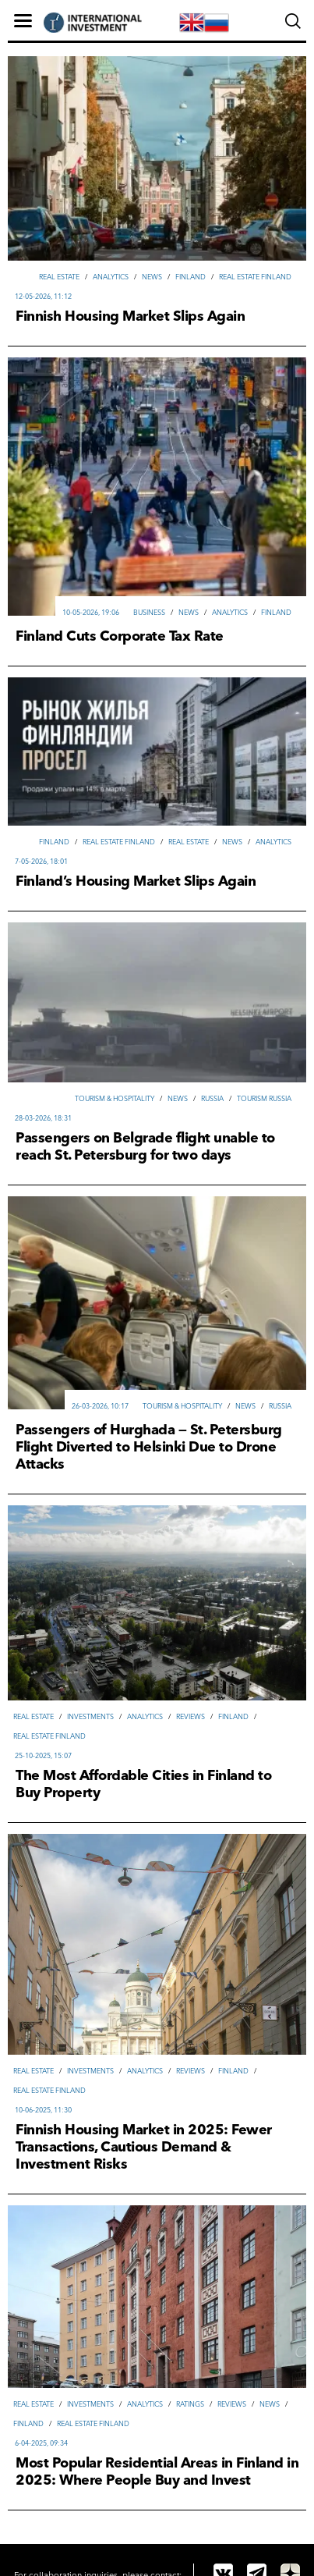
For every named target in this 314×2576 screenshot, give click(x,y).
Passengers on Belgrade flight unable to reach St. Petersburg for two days (145, 1146)
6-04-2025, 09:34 (41, 2443)
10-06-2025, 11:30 (43, 2109)
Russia (212, 1098)
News (152, 276)
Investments (90, 1716)
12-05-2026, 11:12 (43, 296)
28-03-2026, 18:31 (43, 1118)
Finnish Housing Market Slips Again (130, 316)
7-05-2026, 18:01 (41, 861)
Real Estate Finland (255, 276)
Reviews (190, 1716)
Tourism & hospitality (114, 1098)
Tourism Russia (264, 1098)
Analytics (111, 276)
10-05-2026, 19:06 (90, 612)
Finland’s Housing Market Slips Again (136, 881)
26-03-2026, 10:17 (100, 1406)
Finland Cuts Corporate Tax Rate (120, 636)
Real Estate (59, 276)
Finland (190, 276)
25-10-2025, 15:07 (43, 1755)
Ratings (190, 2404)
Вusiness (149, 612)
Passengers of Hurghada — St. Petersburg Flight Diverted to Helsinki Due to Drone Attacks (149, 1447)
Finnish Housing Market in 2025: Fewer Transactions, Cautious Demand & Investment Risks (144, 2147)
